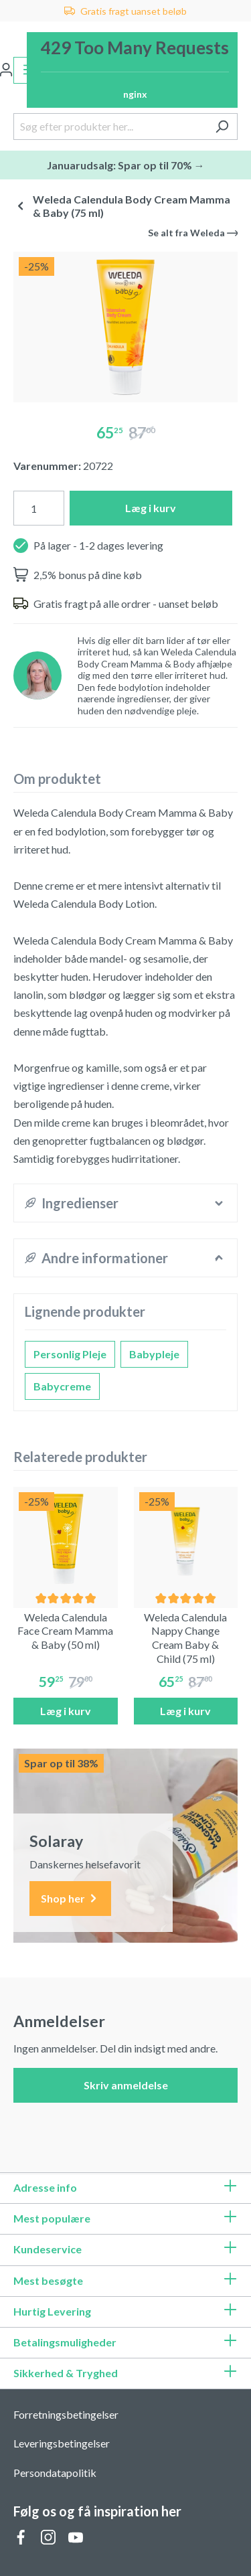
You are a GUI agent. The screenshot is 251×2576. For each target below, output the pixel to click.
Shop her (70, 1899)
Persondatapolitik (54, 2472)
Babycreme (62, 1386)
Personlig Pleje (69, 1354)
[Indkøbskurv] (132, 70)
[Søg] (222, 126)
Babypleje (154, 1354)
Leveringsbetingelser (61, 2443)
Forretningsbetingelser (65, 2414)
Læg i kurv (150, 507)
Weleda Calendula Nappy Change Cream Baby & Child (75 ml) (185, 1638)
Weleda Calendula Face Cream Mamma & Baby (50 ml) (65, 1631)
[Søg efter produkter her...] (110, 126)
